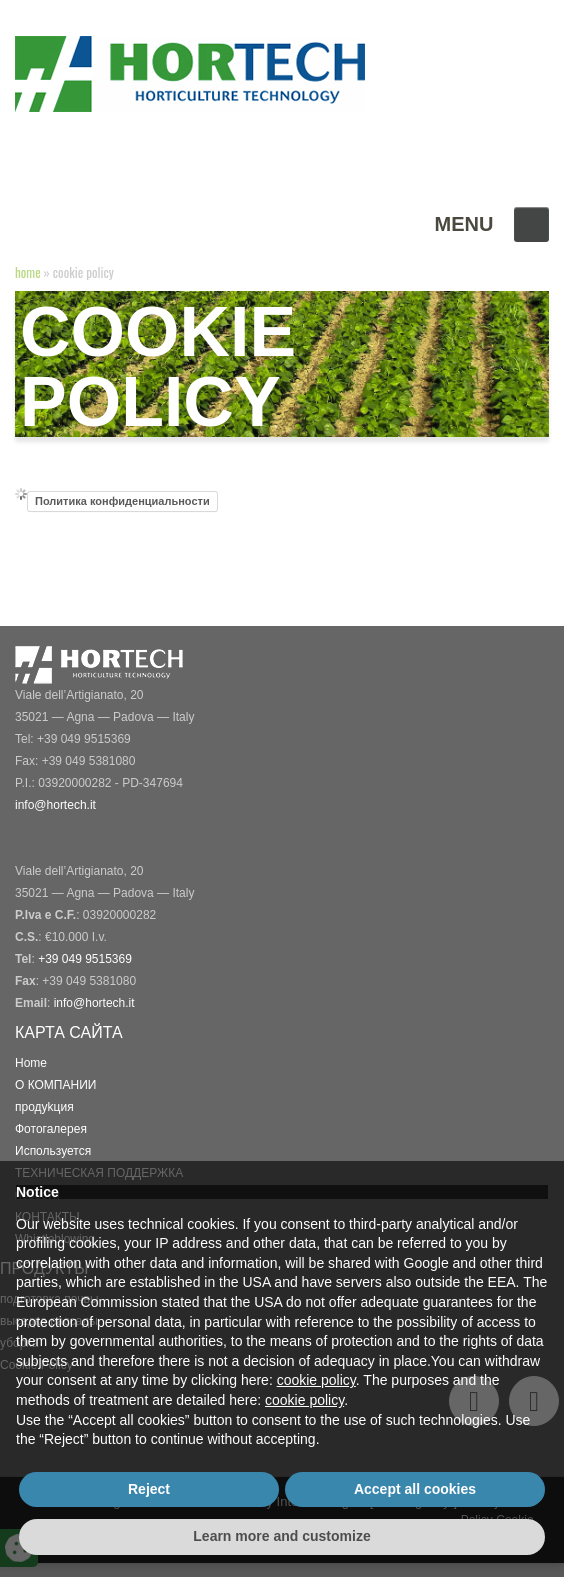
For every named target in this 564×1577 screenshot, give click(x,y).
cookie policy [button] (316, 1380)
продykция (46, 1107)
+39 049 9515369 (84, 959)
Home (28, 272)
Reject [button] (149, 1489)
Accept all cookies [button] (415, 1489)
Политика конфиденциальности (122, 502)
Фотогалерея (51, 1129)
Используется (54, 1151)
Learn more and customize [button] (281, 1536)
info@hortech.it (95, 1003)
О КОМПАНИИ (56, 1085)
